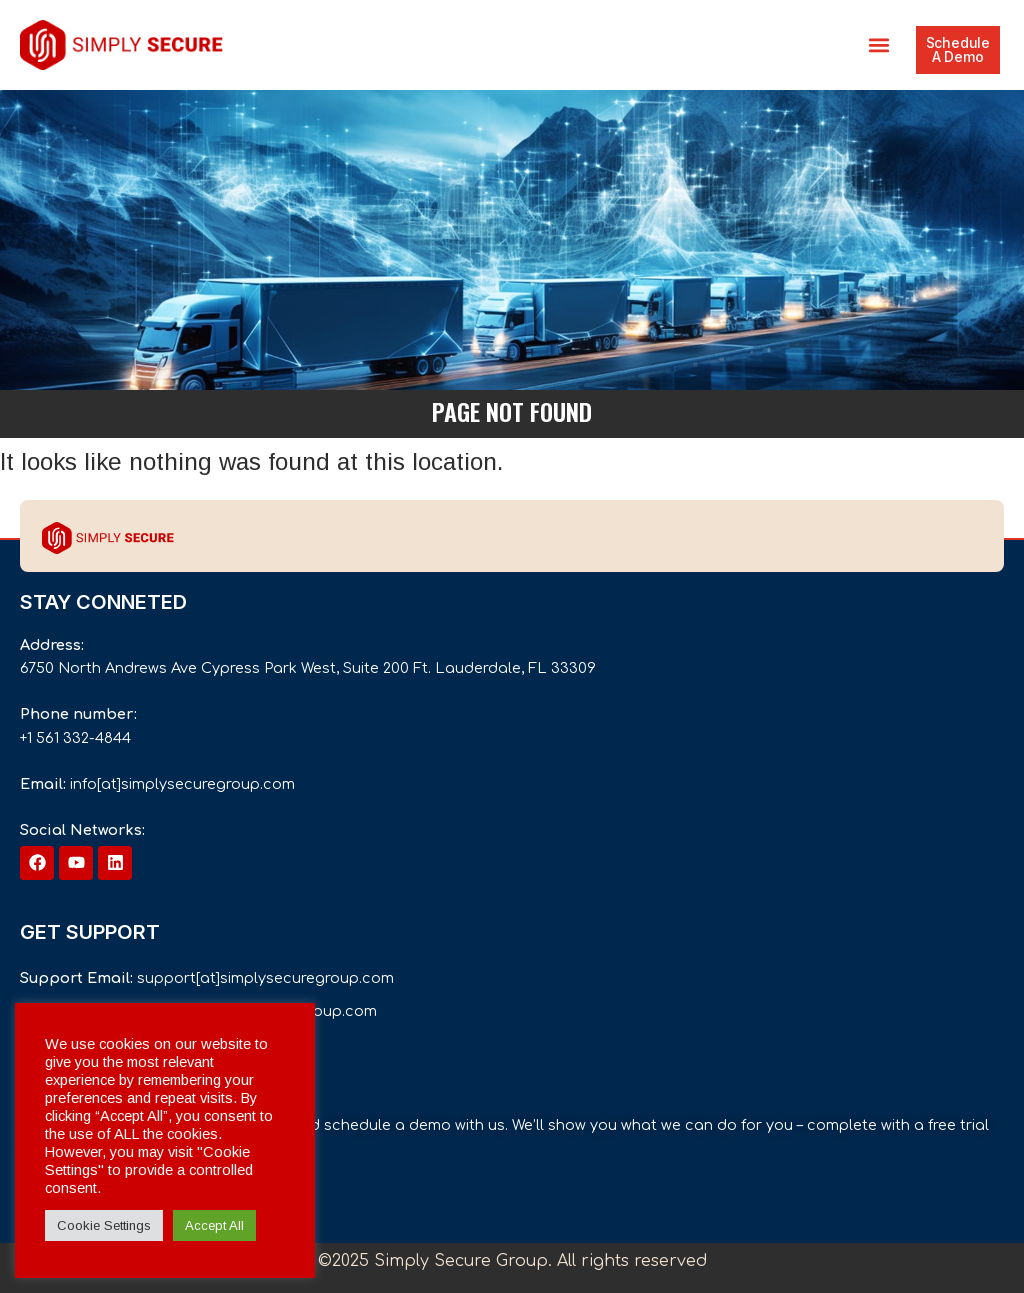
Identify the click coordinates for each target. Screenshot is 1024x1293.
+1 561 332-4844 (75, 738)
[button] (879, 45)
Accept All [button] (214, 1225)
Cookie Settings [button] (104, 1225)
